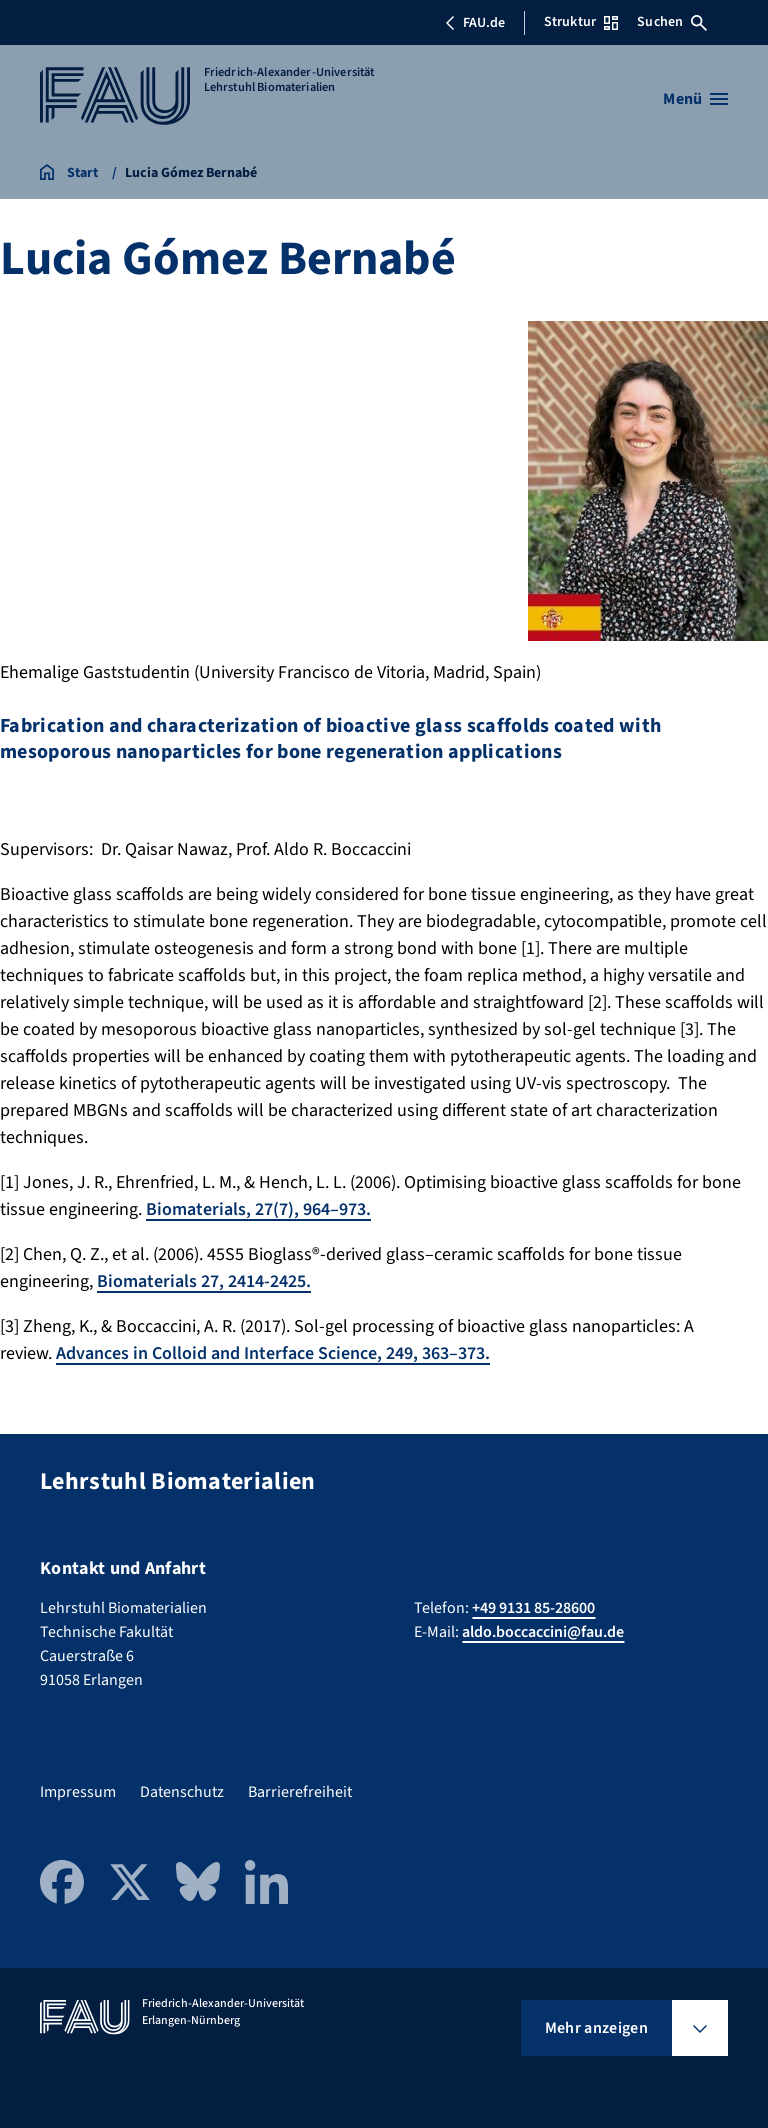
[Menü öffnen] (695, 99)
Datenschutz (182, 1792)
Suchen (672, 22)
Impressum (78, 1792)
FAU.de (475, 23)
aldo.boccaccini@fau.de (543, 1632)
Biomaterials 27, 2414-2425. (204, 1281)
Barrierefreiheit (300, 1792)
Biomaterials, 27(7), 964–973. (258, 1209)
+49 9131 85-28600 (533, 1608)
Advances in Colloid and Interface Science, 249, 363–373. (273, 1353)
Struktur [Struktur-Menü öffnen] (581, 22)
